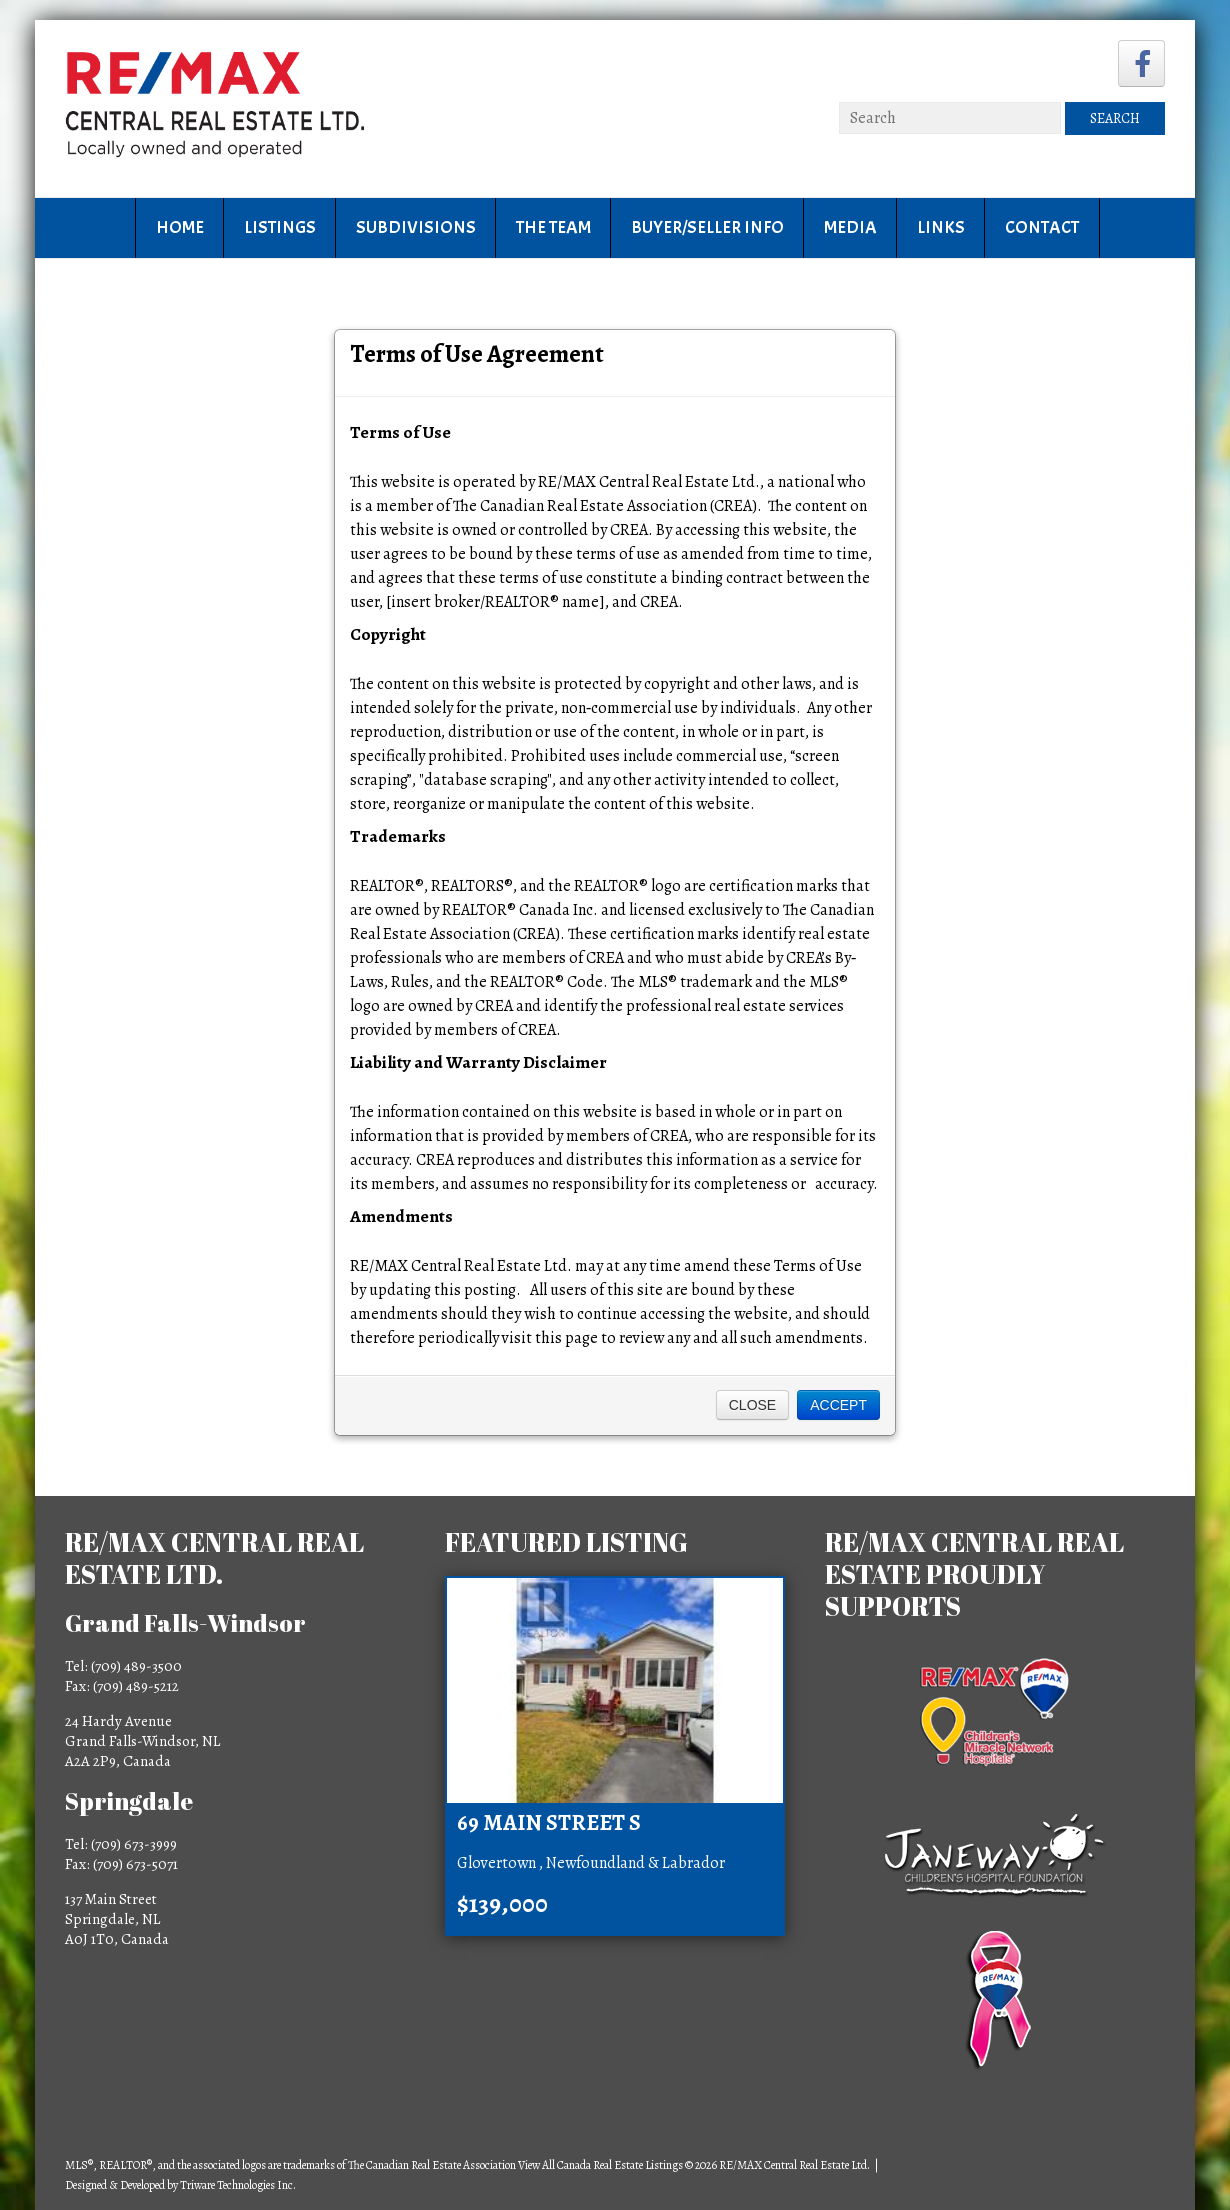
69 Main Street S (549, 1823)
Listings (280, 227)
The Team (553, 227)
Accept (838, 1405)
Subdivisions (416, 227)
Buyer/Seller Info (707, 227)
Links (941, 227)
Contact (1042, 227)
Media (850, 227)
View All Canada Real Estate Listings (600, 2165)
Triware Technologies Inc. (238, 2185)
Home (180, 227)
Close (752, 1405)
